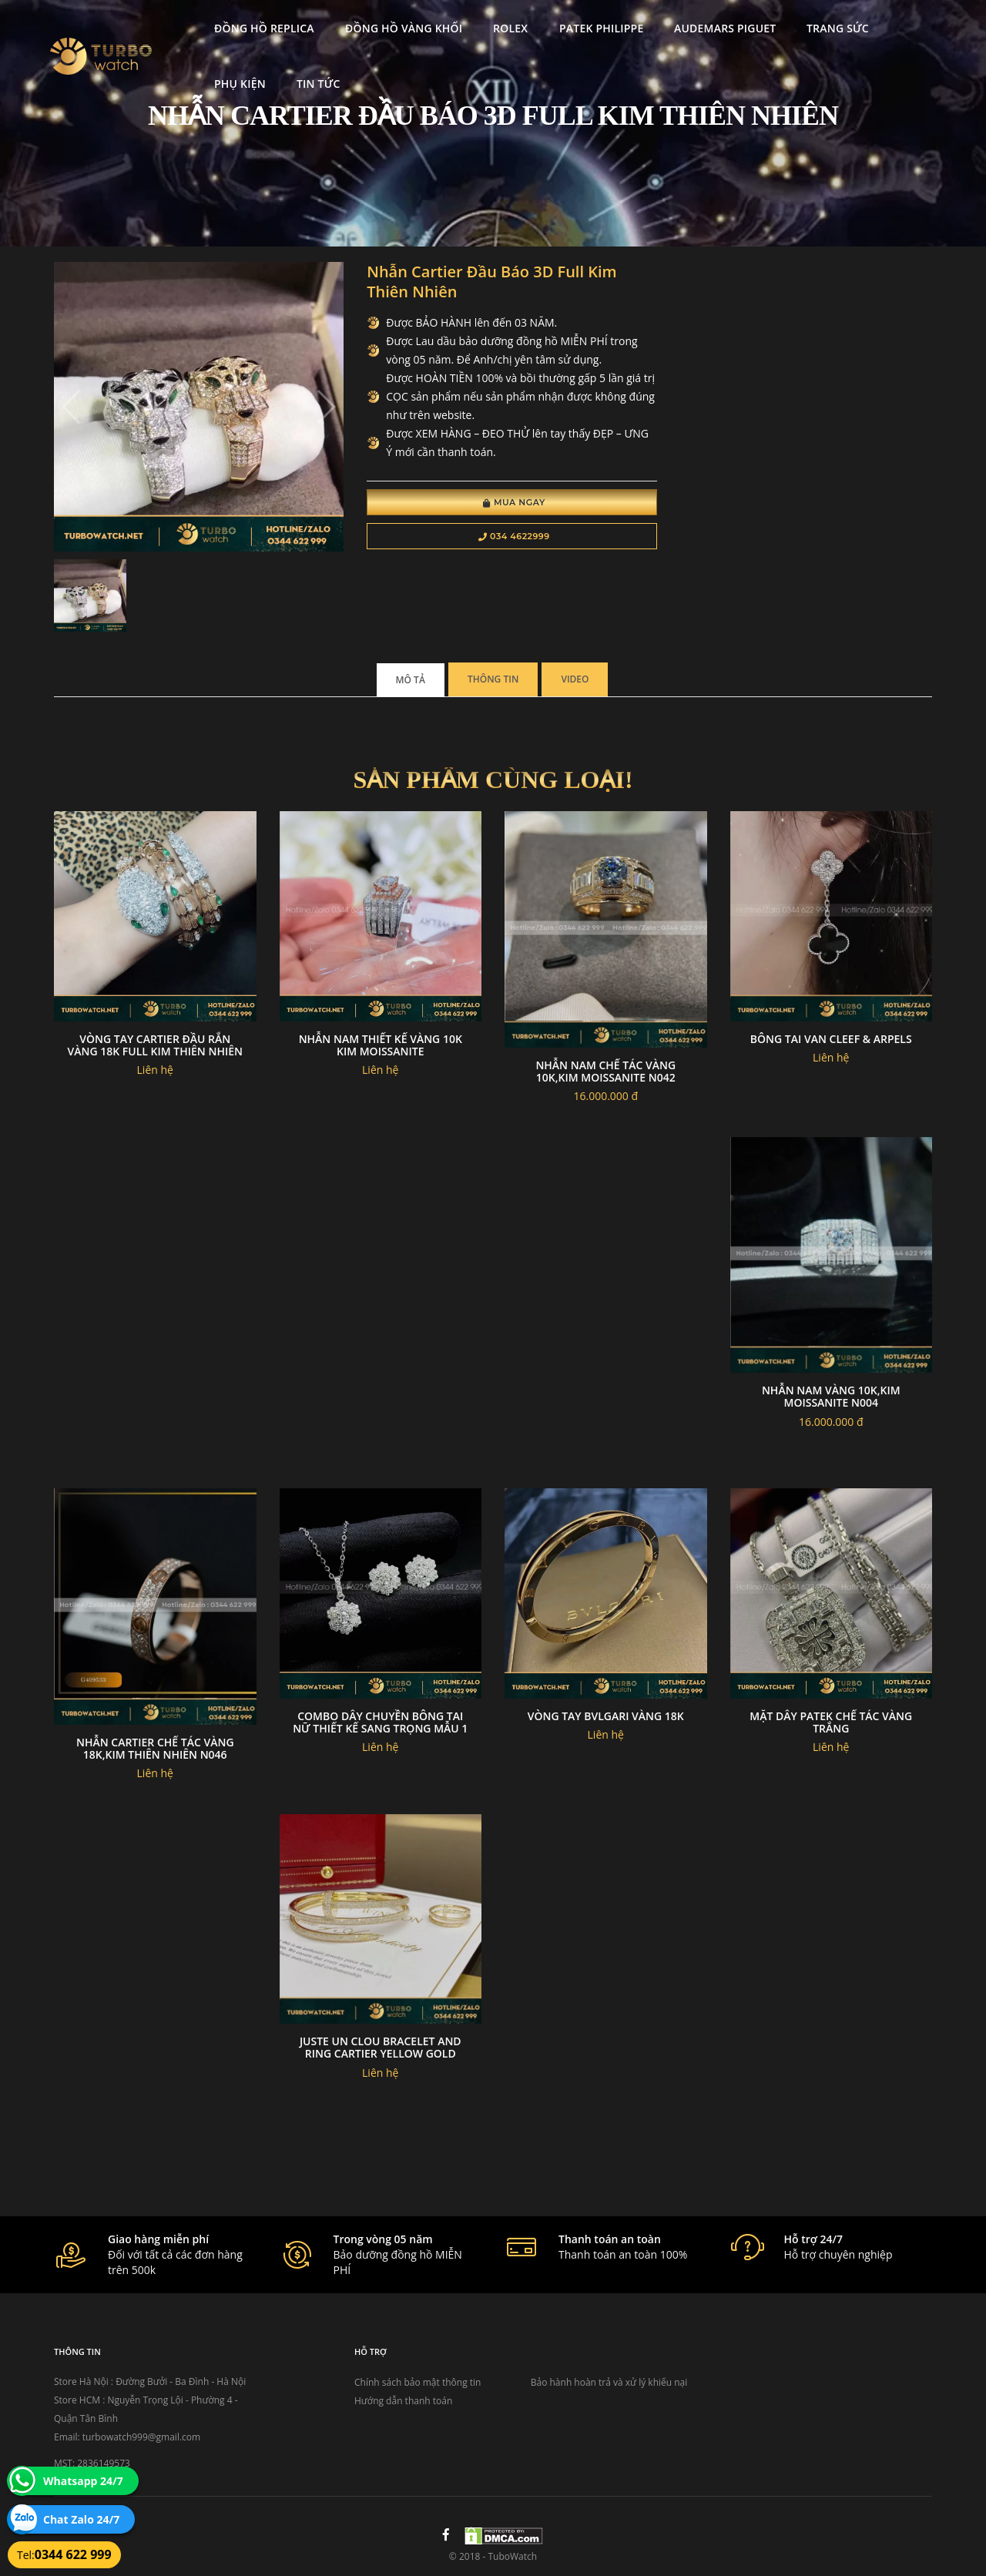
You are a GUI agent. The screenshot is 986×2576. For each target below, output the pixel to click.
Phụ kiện (231, 82)
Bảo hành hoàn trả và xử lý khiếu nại (609, 2382)
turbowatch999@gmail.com (141, 2437)
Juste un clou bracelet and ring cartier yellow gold (380, 2047)
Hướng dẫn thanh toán (403, 2400)
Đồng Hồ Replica (255, 27)
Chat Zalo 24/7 (81, 2519)
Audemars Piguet (715, 27)
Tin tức (308, 82)
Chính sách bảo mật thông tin (417, 2382)
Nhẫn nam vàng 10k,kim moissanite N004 (831, 1396)
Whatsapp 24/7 (83, 2481)
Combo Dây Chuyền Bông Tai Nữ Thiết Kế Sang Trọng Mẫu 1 (380, 1722)
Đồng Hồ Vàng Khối (393, 27)
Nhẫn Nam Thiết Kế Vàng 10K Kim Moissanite (380, 1044)
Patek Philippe (591, 27)
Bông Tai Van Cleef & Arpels (831, 1038)
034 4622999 (514, 536)
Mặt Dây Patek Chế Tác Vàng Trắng (831, 1722)
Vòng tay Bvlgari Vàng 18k (606, 1716)
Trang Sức (828, 27)
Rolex (501, 27)
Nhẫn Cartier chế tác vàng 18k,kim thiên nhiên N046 (155, 1748)
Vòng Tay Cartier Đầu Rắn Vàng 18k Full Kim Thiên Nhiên (155, 1044)
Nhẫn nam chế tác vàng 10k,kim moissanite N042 (605, 1071)
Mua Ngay (514, 502)
